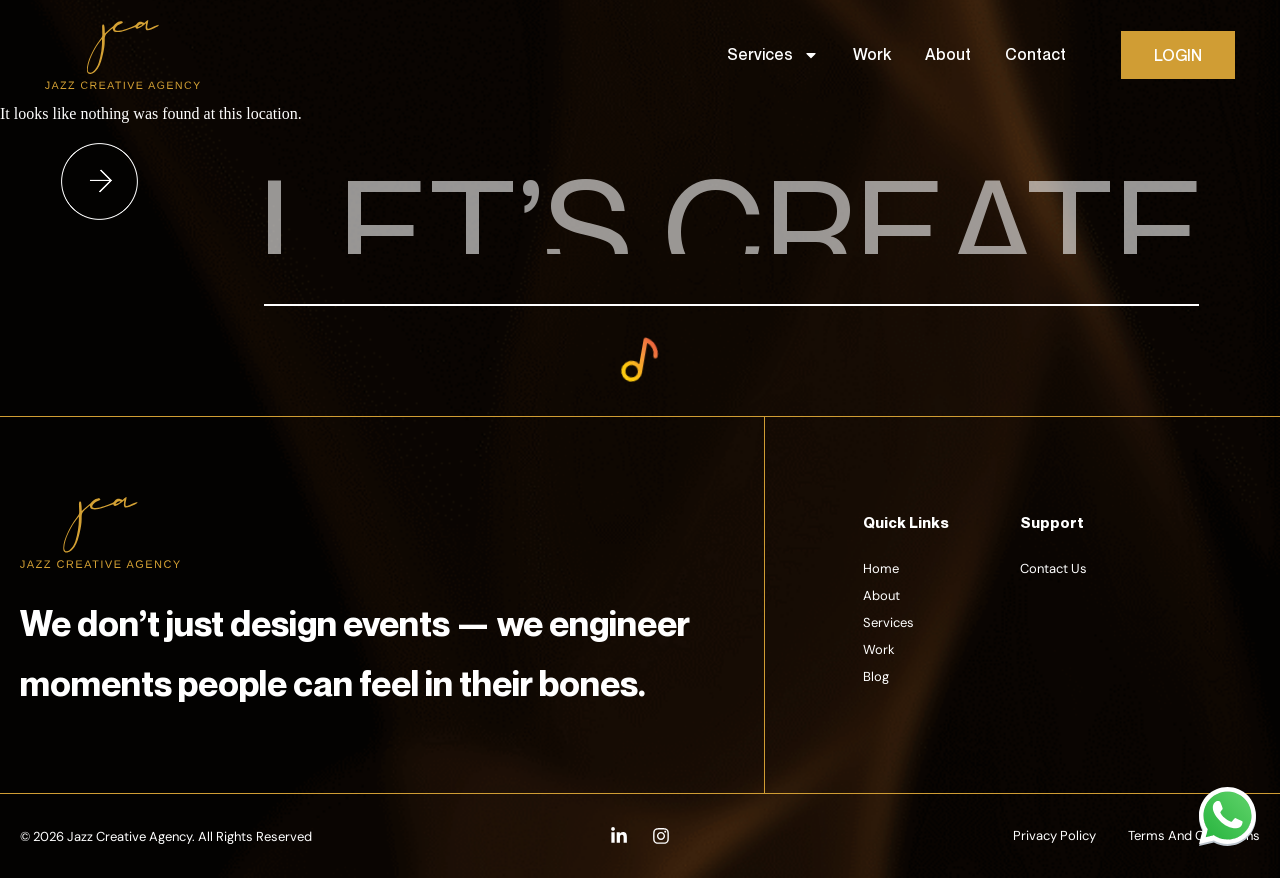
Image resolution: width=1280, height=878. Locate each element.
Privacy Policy (1054, 835)
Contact (1035, 54)
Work (872, 54)
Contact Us (1053, 568)
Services (773, 55)
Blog (876, 676)
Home (881, 568)
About (948, 54)
